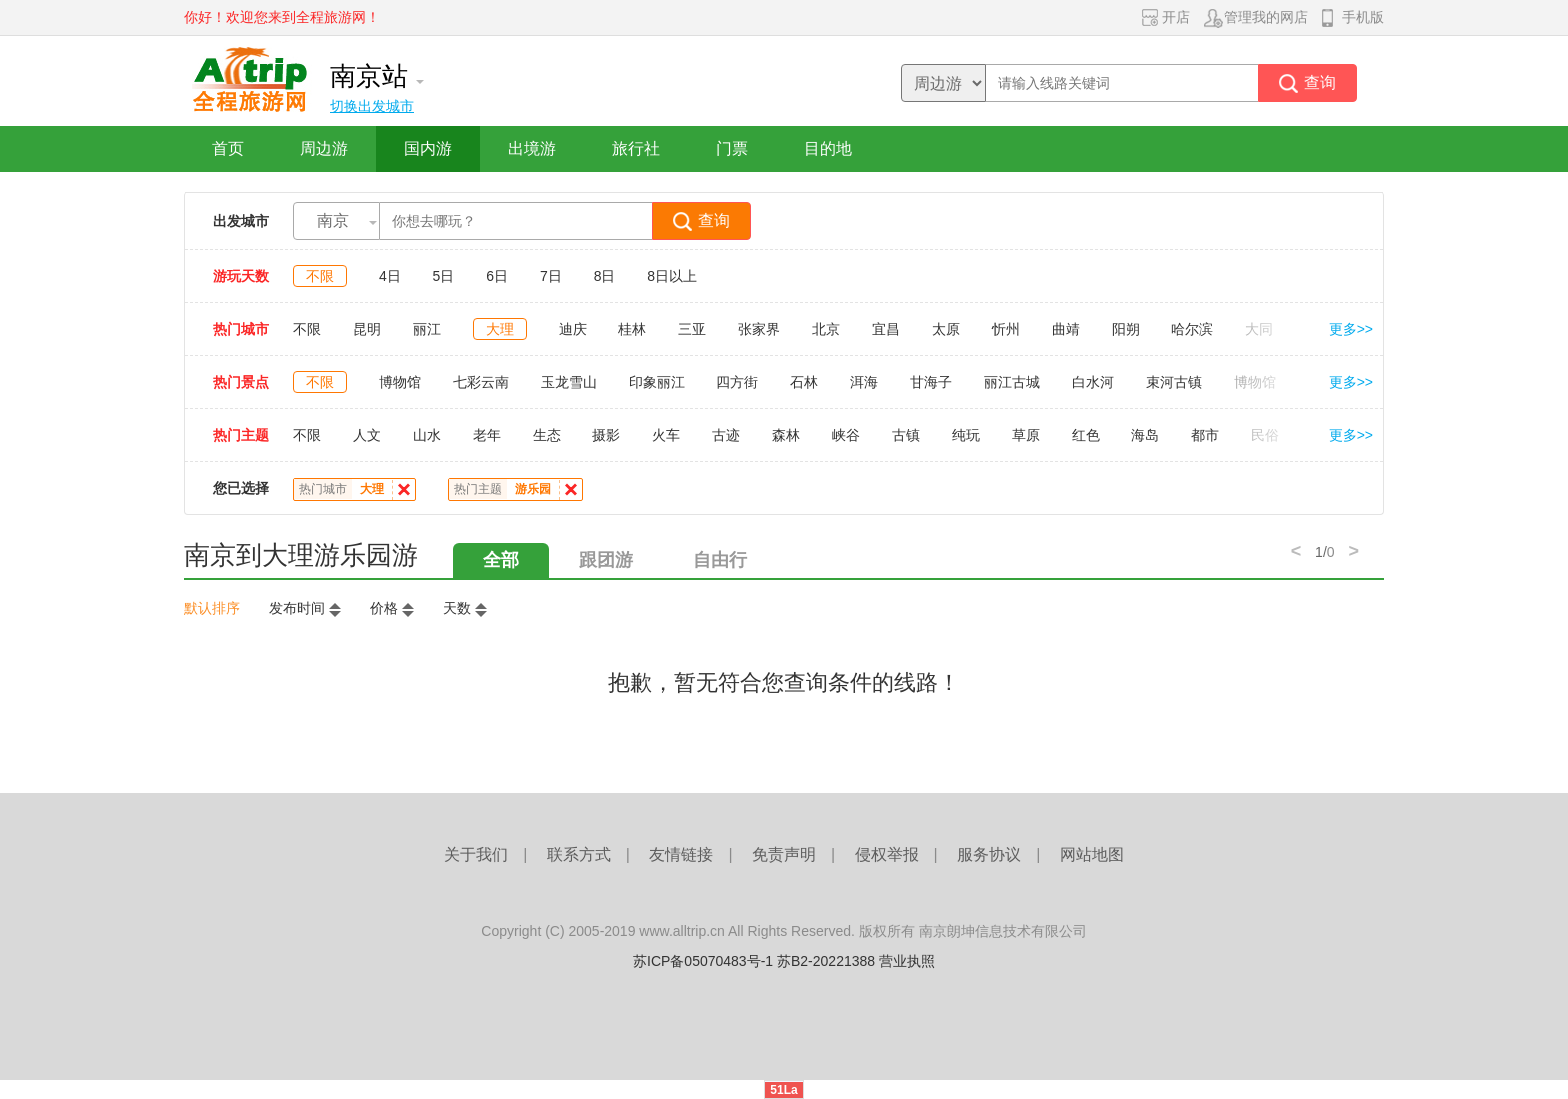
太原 (946, 329)
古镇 (906, 435)
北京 (826, 329)
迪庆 (573, 329)
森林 (786, 435)
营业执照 (907, 961)
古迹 (726, 435)
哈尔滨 (1192, 329)
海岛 (1145, 435)
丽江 (427, 329)
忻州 (1006, 329)
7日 (551, 276)
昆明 (367, 329)
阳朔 (1126, 329)
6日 (497, 276)
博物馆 (400, 382)
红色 (1086, 435)
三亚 (692, 329)
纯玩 (966, 435)
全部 (501, 560)
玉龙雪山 (569, 382)
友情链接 (681, 854)
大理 (500, 329)
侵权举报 (887, 854)
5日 (444, 276)
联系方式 (579, 854)
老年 (487, 435)
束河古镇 (1174, 382)
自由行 (720, 560)
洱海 (864, 382)
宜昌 (886, 329)
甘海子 (931, 382)
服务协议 (989, 854)
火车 (666, 435)
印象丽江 (657, 382)
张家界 (759, 329)
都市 (1205, 435)
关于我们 (476, 854)
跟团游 (606, 560)
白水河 (1093, 382)
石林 (804, 382)
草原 (1026, 435)
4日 (390, 276)
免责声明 (784, 854)
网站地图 (1092, 854)
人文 (367, 435)
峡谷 (846, 435)
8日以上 (672, 276)
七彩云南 (481, 382)
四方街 (737, 382)
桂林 (632, 329)
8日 (605, 276)
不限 (320, 276)
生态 (547, 435)
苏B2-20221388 (826, 961)
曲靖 (1066, 329)
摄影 (606, 435)
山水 (427, 435)
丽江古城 (1012, 382)
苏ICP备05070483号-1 (703, 961)
